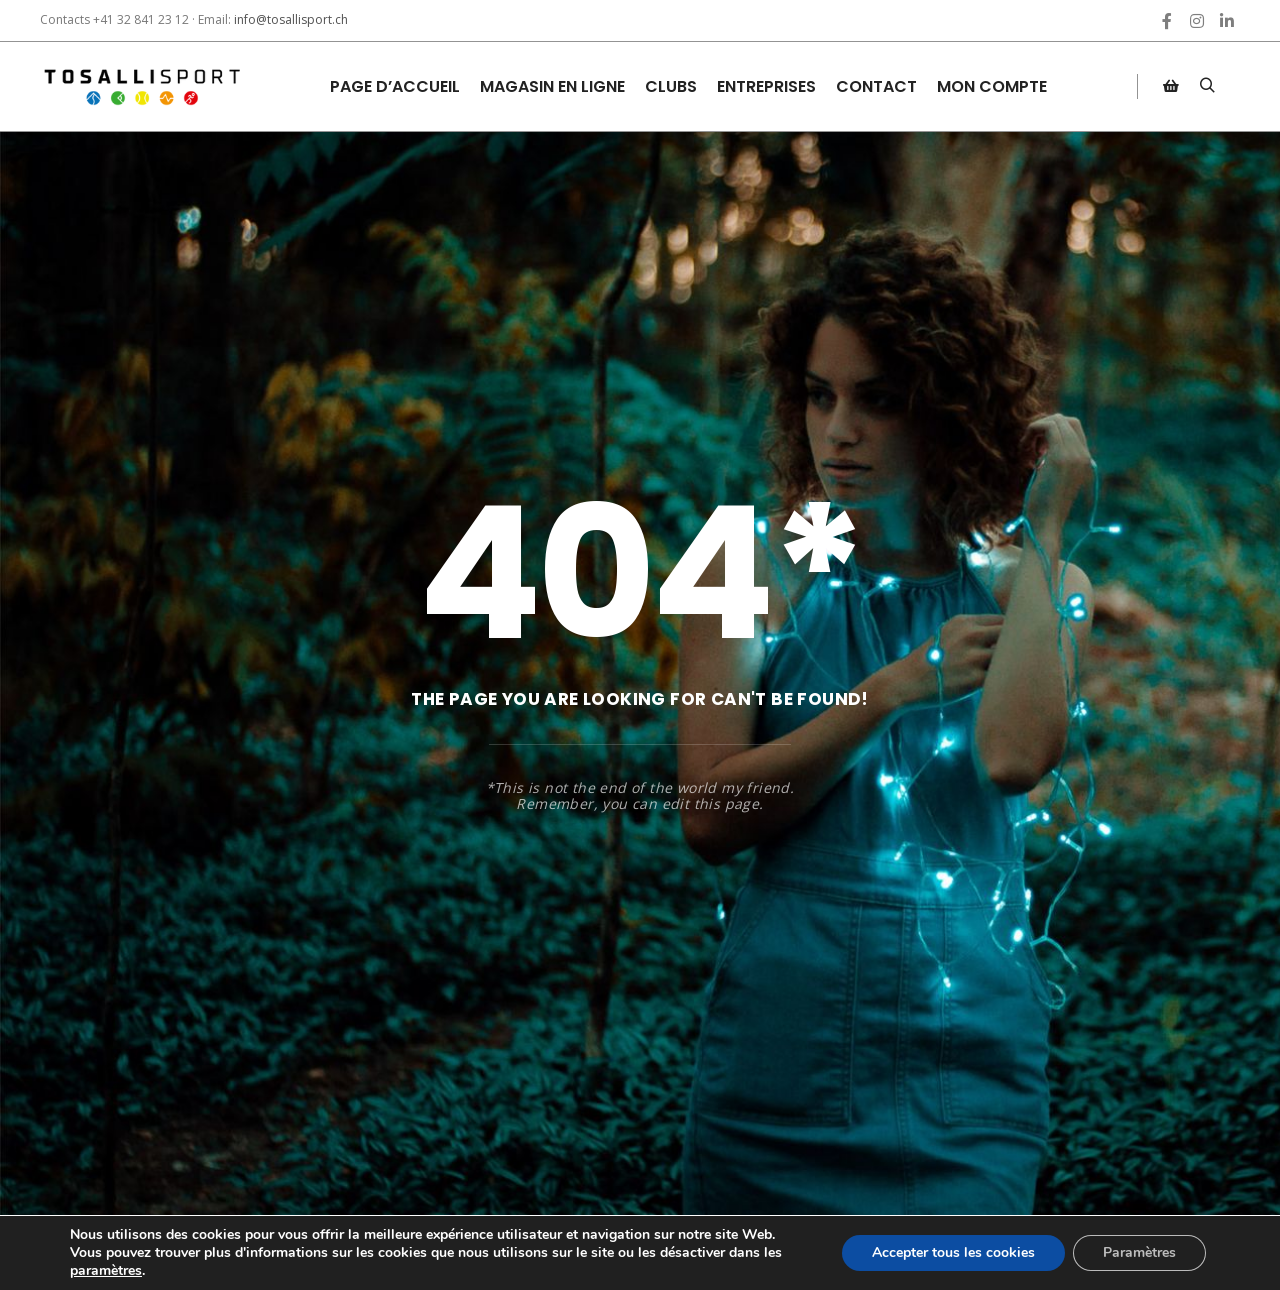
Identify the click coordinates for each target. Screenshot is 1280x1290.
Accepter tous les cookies (953, 1252)
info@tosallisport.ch (291, 19)
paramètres (106, 1271)
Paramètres (1139, 1252)
